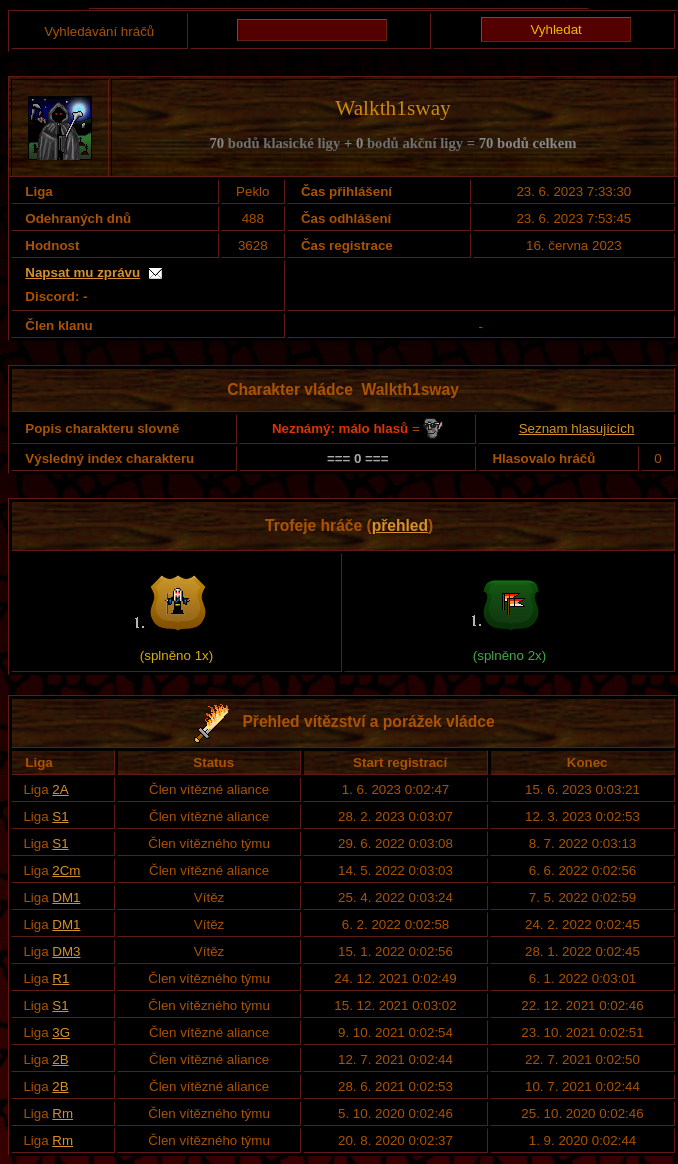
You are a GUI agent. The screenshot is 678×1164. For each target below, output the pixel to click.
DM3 (66, 951)
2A (60, 789)
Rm (62, 1113)
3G (61, 1032)
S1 (60, 816)
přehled (400, 525)
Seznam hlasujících (577, 428)
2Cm (66, 870)
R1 (60, 978)
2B (60, 1059)
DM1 (66, 897)
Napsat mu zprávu (82, 272)
